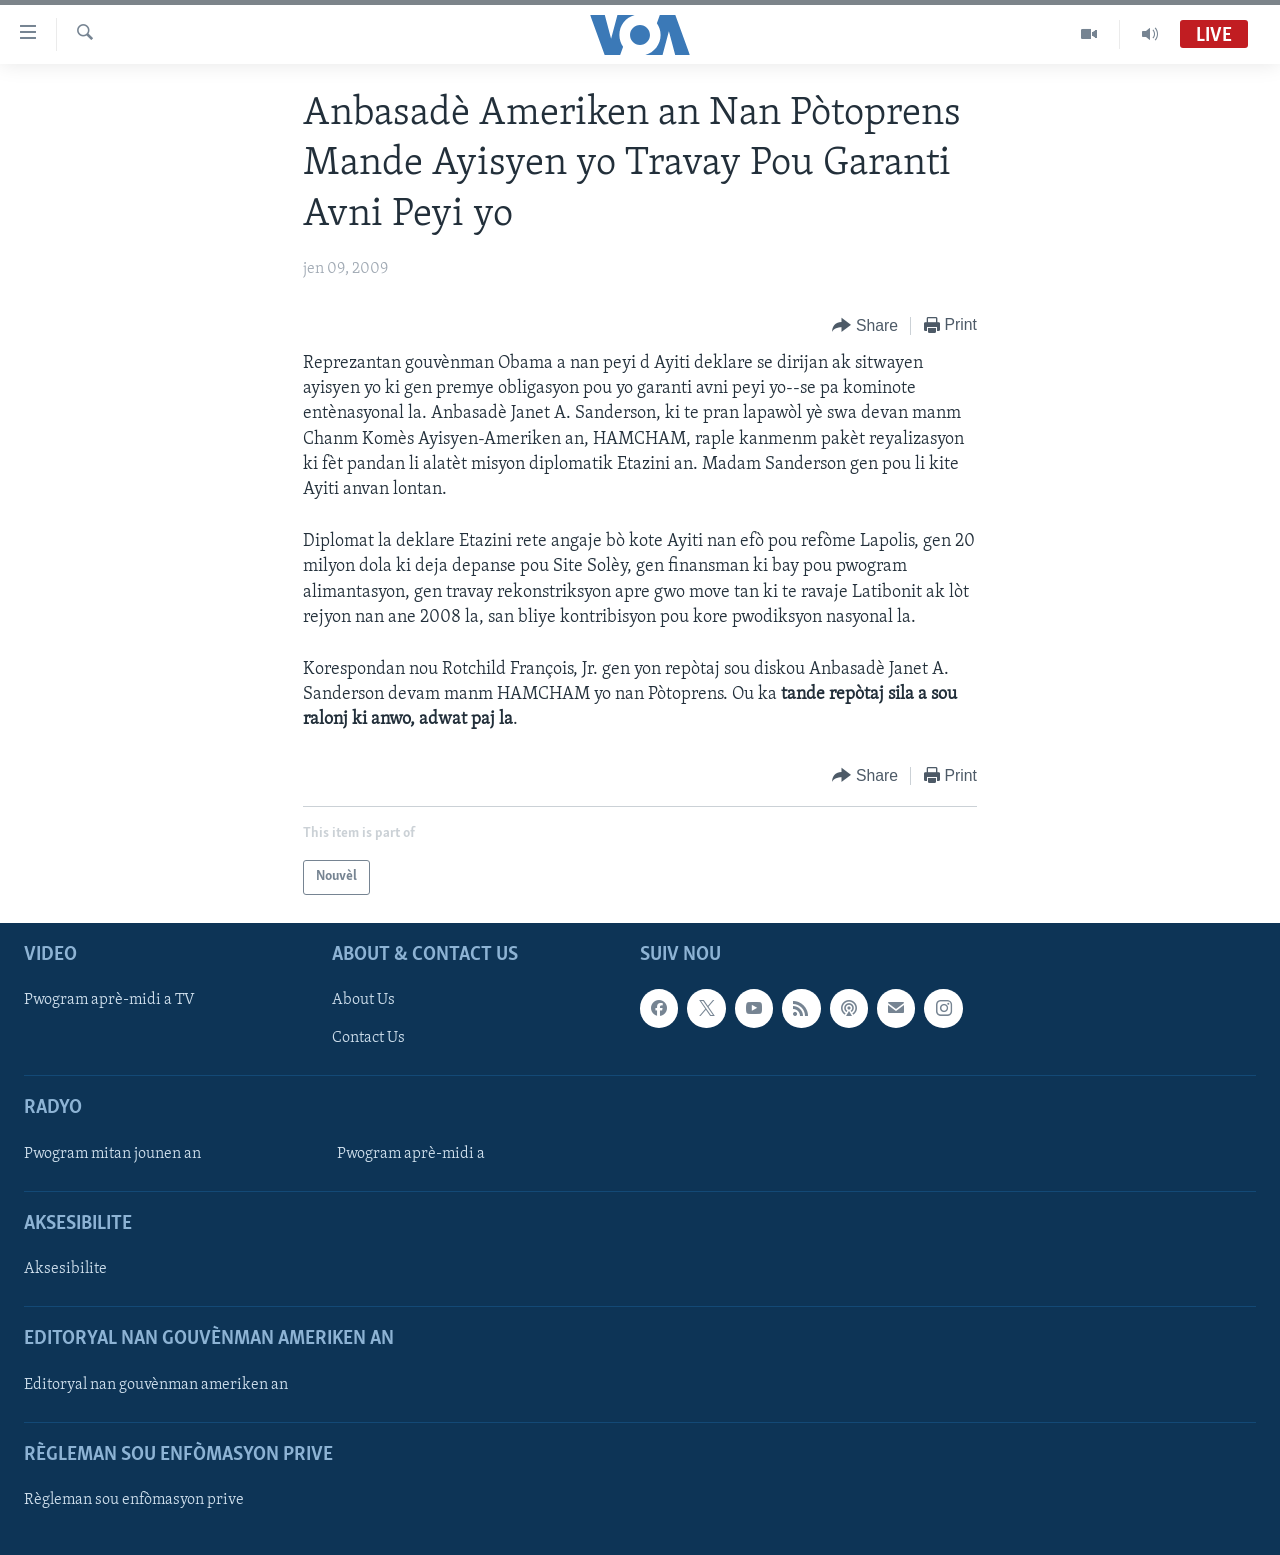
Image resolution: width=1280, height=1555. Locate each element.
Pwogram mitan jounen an (112, 1153)
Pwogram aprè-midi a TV (109, 1000)
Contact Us (368, 1038)
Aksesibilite (65, 1269)
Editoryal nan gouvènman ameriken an (156, 1384)
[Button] (865, 326)
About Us (363, 1000)
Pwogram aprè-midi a (411, 1153)
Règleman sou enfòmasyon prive (134, 1500)
